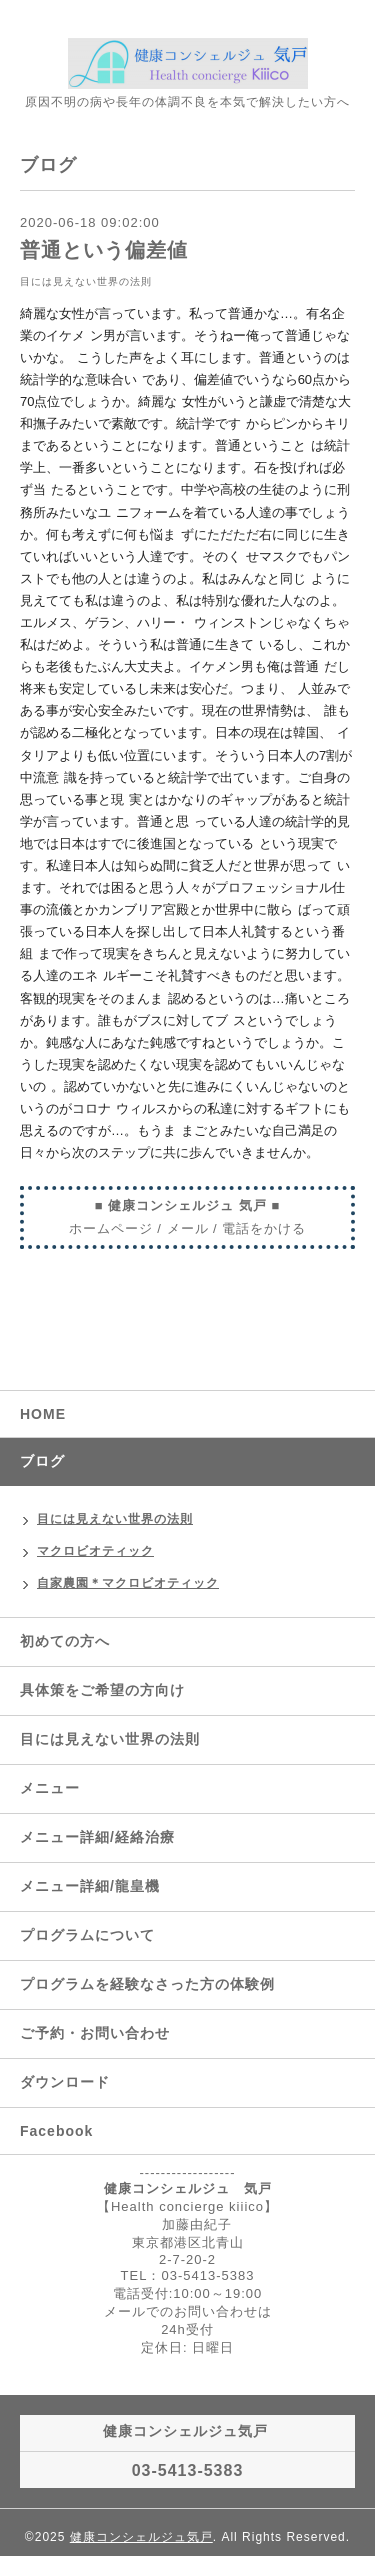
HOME (43, 1414)
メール (188, 1228)
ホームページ (111, 1228)
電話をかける (264, 1228)
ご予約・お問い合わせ (95, 2033)
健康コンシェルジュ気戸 (141, 2537)
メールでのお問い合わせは (188, 2311)
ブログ (42, 1461)
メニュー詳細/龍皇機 (90, 1886)
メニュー (50, 1788)
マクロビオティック (95, 1551)
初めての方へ (65, 1641)
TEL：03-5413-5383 (188, 2275)
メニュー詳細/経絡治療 (97, 1837)
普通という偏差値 (104, 250)
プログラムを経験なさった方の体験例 (147, 1984)
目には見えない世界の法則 (86, 281)
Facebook (56, 2131)
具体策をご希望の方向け (102, 1690)
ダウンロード (65, 2082)
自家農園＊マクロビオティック (128, 1583)
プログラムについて (87, 1935)
